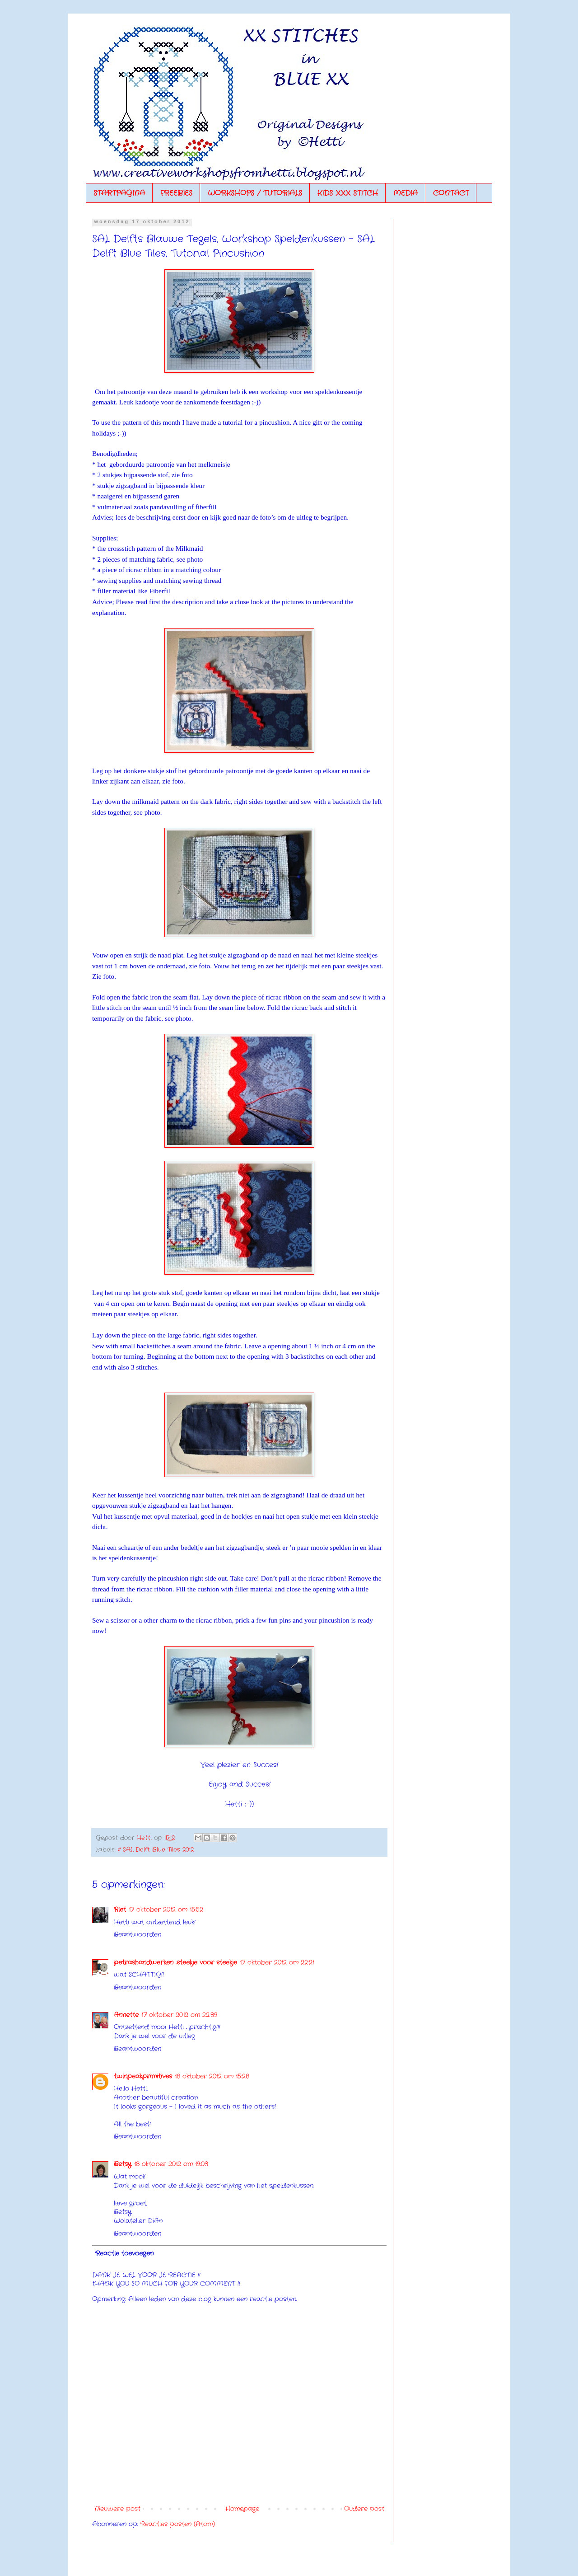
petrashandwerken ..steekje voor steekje (175, 1962)
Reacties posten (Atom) (177, 2524)
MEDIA (405, 193)
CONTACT (451, 193)
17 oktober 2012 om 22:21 (277, 1962)
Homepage (242, 2508)
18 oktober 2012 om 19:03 (171, 2163)
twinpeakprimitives (143, 2076)
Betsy (122, 2163)
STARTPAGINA (119, 193)
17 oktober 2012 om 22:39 (179, 2014)
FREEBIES (176, 193)
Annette (126, 2014)
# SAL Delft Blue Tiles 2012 (156, 1850)
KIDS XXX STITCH (347, 193)
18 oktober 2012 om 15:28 (212, 2076)
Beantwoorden (137, 1934)
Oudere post (364, 2508)
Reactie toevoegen (124, 2253)
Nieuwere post (117, 2508)
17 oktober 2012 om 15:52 (166, 1909)
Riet (120, 1909)
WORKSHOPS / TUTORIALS (255, 193)
